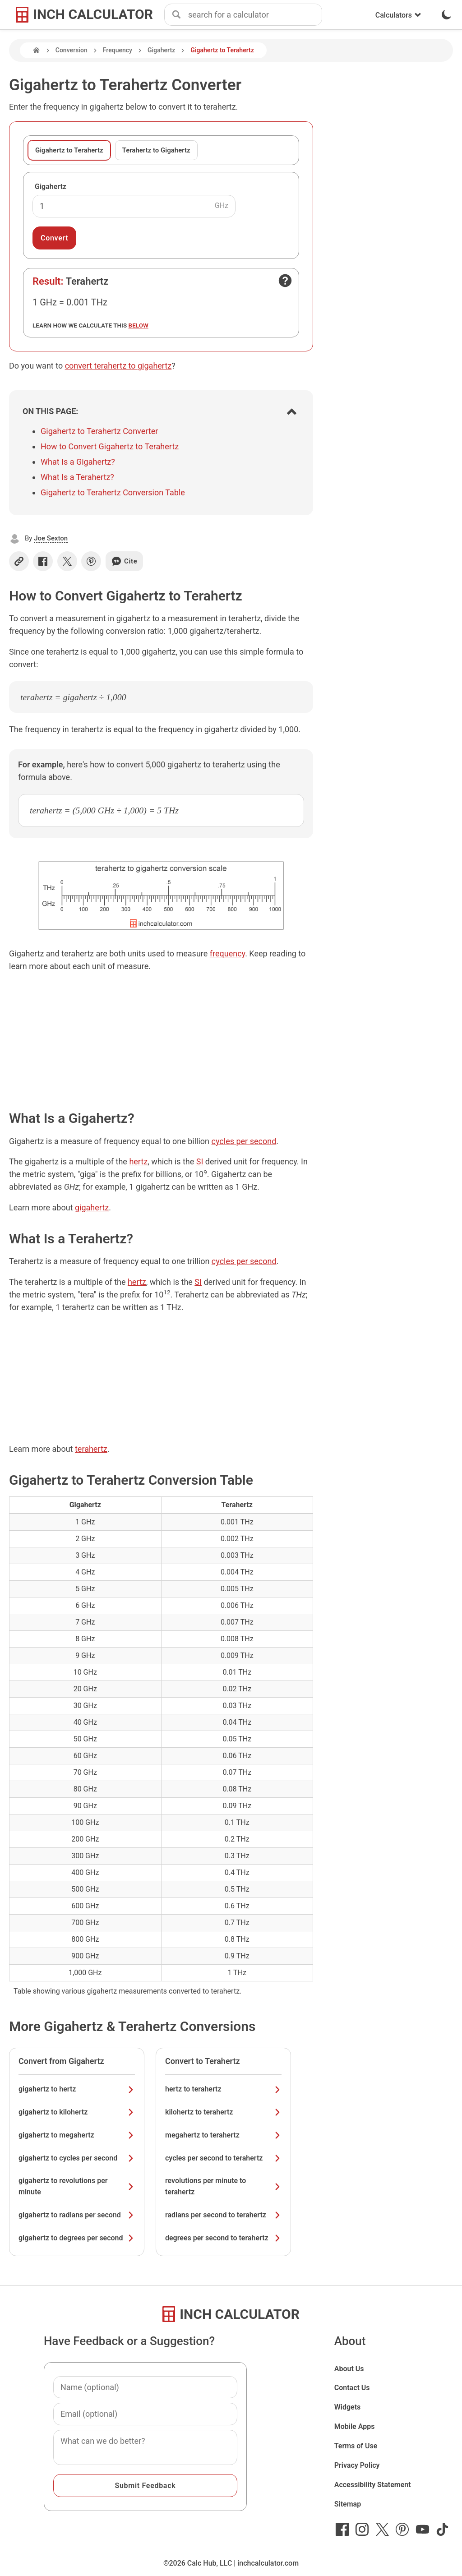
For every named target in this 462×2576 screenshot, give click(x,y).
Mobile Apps (354, 2426)
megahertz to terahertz (223, 2135)
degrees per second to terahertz (223, 2238)
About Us (349, 2368)
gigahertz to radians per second (76, 2215)
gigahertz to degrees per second (76, 2238)
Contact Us (352, 2387)
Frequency (117, 50)
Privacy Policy (357, 2465)
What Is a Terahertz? (77, 477)
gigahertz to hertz (76, 2089)
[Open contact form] (285, 280)
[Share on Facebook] (43, 561)
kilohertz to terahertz (223, 2112)
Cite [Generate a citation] (124, 561)
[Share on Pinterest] (91, 561)
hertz (138, 1161)
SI (199, 1161)
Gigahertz (161, 50)
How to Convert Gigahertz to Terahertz (110, 446)
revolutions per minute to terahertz (223, 2186)
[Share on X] (67, 561)
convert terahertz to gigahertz (118, 365)
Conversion (71, 50)
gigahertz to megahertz (76, 2135)
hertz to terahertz (223, 2089)
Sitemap (347, 2504)
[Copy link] (19, 561)
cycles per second (244, 1141)
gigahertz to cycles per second (76, 2158)
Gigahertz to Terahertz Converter (99, 431)
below (138, 325)
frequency (227, 953)
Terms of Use (356, 2446)
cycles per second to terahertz (223, 2158)
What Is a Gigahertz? (78, 461)
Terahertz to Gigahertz (156, 150)
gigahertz (92, 1207)
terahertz (91, 1449)
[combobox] (255, 15)
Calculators (398, 15)
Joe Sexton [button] (51, 538)
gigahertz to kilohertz (76, 2112)
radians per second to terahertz (223, 2215)
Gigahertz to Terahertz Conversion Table (113, 492)
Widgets (347, 2407)
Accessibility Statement (372, 2484)
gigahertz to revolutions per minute (76, 2186)
